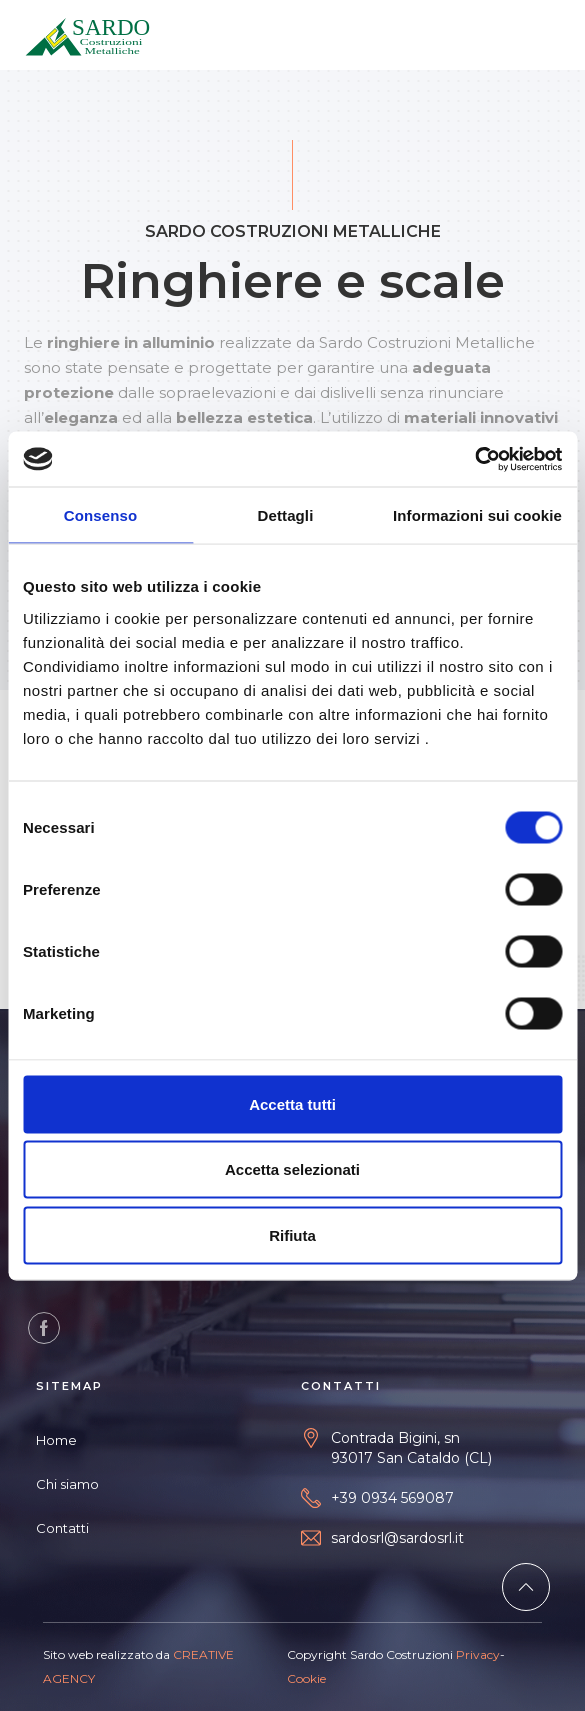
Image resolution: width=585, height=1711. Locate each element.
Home (56, 1440)
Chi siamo (67, 1484)
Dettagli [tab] (286, 515)
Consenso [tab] (100, 515)
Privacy (478, 1654)
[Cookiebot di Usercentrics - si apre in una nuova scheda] (474, 459)
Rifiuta (292, 1234)
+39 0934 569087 (392, 1498)
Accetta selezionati (292, 1169)
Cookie (306, 1678)
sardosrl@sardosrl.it (397, 1538)
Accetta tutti (292, 1103)
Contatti (62, 1528)
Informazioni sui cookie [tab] (477, 515)
